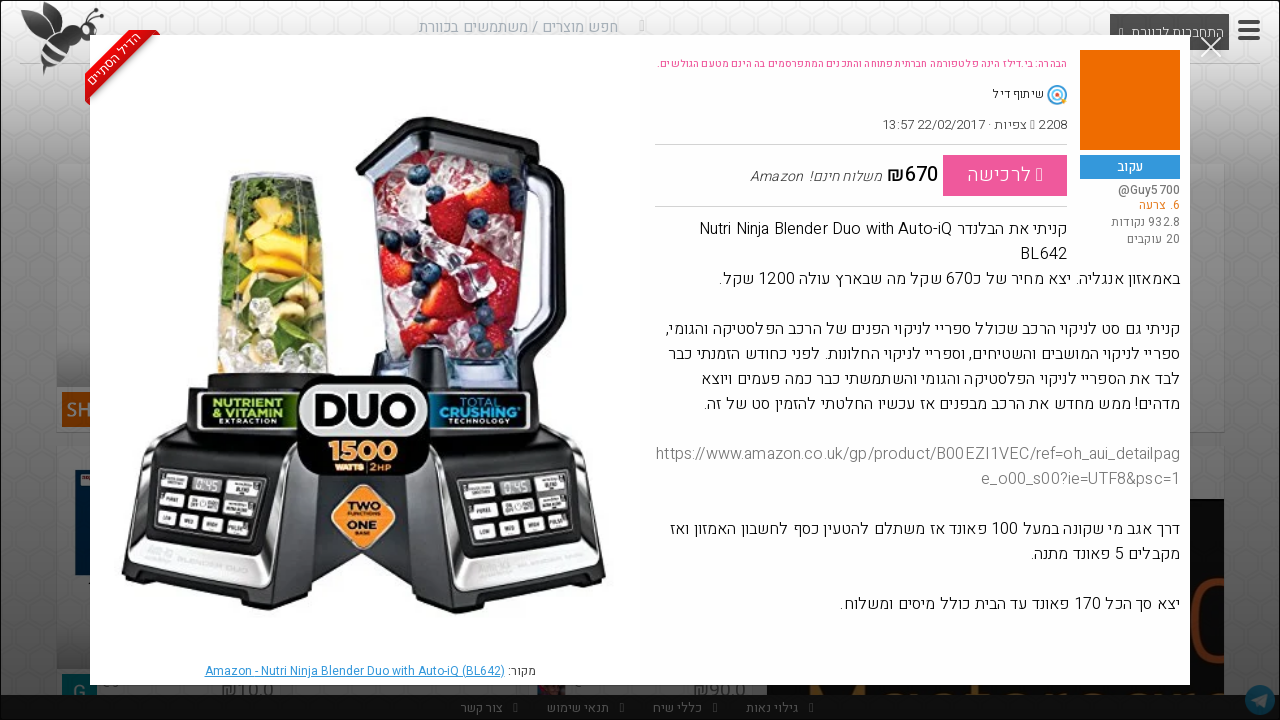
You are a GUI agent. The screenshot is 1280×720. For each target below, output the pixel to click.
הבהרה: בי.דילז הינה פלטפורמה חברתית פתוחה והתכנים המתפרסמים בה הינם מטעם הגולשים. (862, 64)
